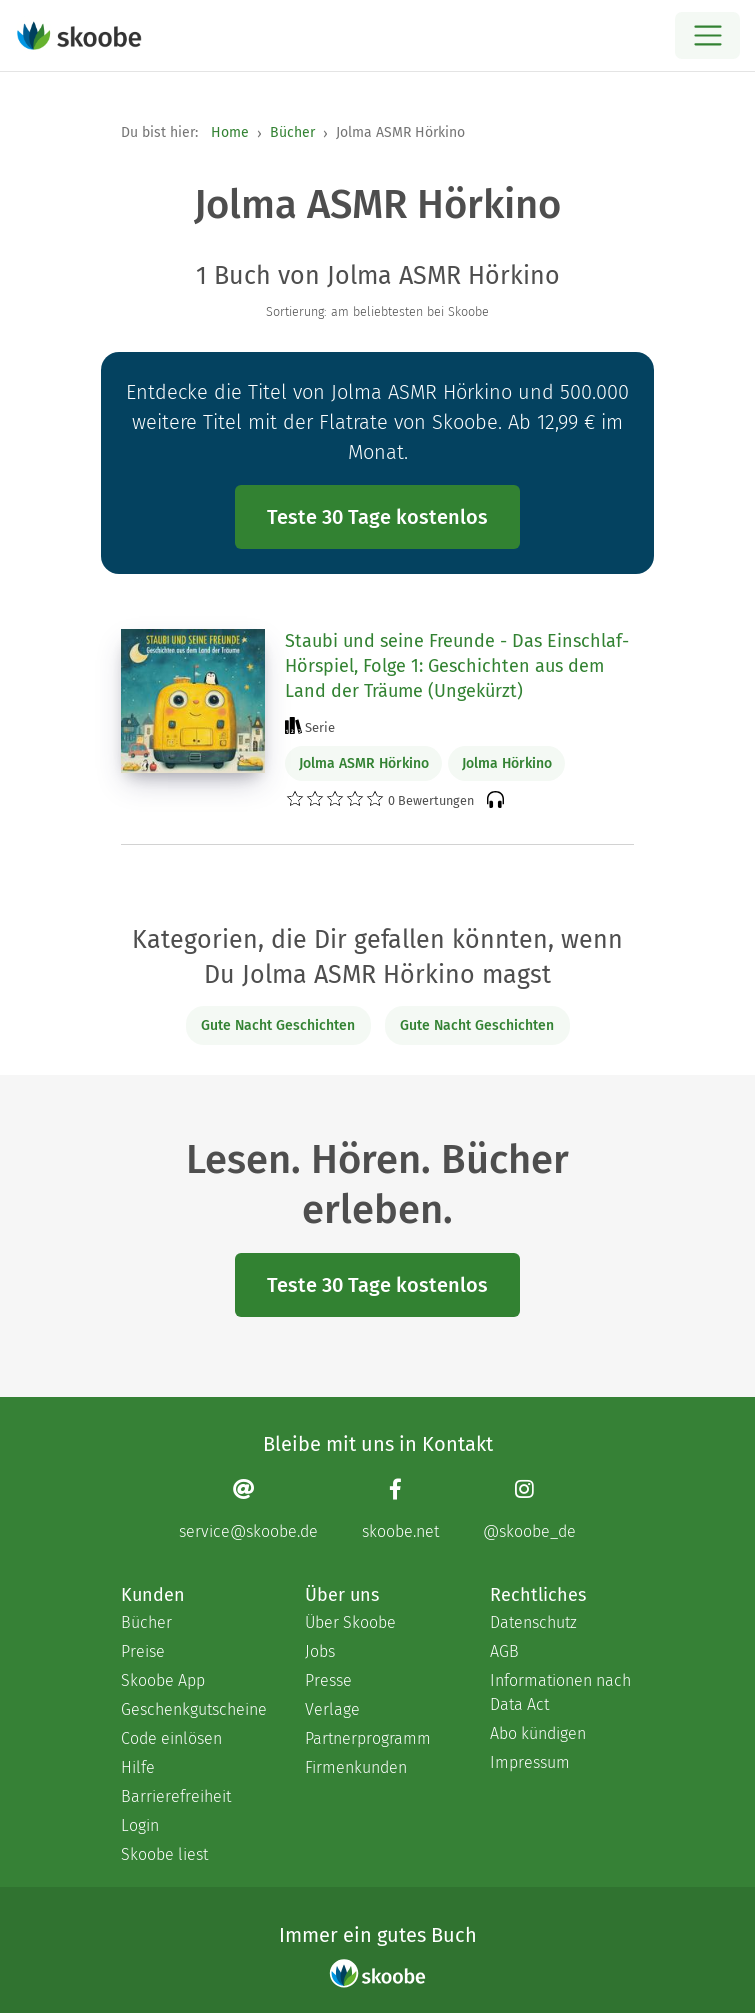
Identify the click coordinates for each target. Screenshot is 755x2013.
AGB (504, 1651)
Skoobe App (163, 1680)
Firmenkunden (356, 1767)
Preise (143, 1651)
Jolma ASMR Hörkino (364, 763)
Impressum (530, 1762)
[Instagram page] (529, 1508)
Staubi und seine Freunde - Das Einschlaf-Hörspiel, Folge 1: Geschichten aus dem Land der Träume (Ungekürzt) (457, 666)
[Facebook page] (400, 1508)
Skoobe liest (164, 1854)
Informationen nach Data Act (560, 1692)
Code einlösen (171, 1738)
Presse (328, 1680)
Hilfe (138, 1767)
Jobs (320, 1651)
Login (140, 1825)
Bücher (292, 132)
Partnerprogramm (368, 1738)
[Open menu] (707, 35)
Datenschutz (533, 1622)
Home (230, 132)
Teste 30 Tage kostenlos (377, 517)
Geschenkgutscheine (193, 1709)
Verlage (332, 1709)
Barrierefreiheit (176, 1796)
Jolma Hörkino (507, 763)
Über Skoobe (350, 1622)
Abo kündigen (538, 1733)
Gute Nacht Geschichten (278, 1025)
